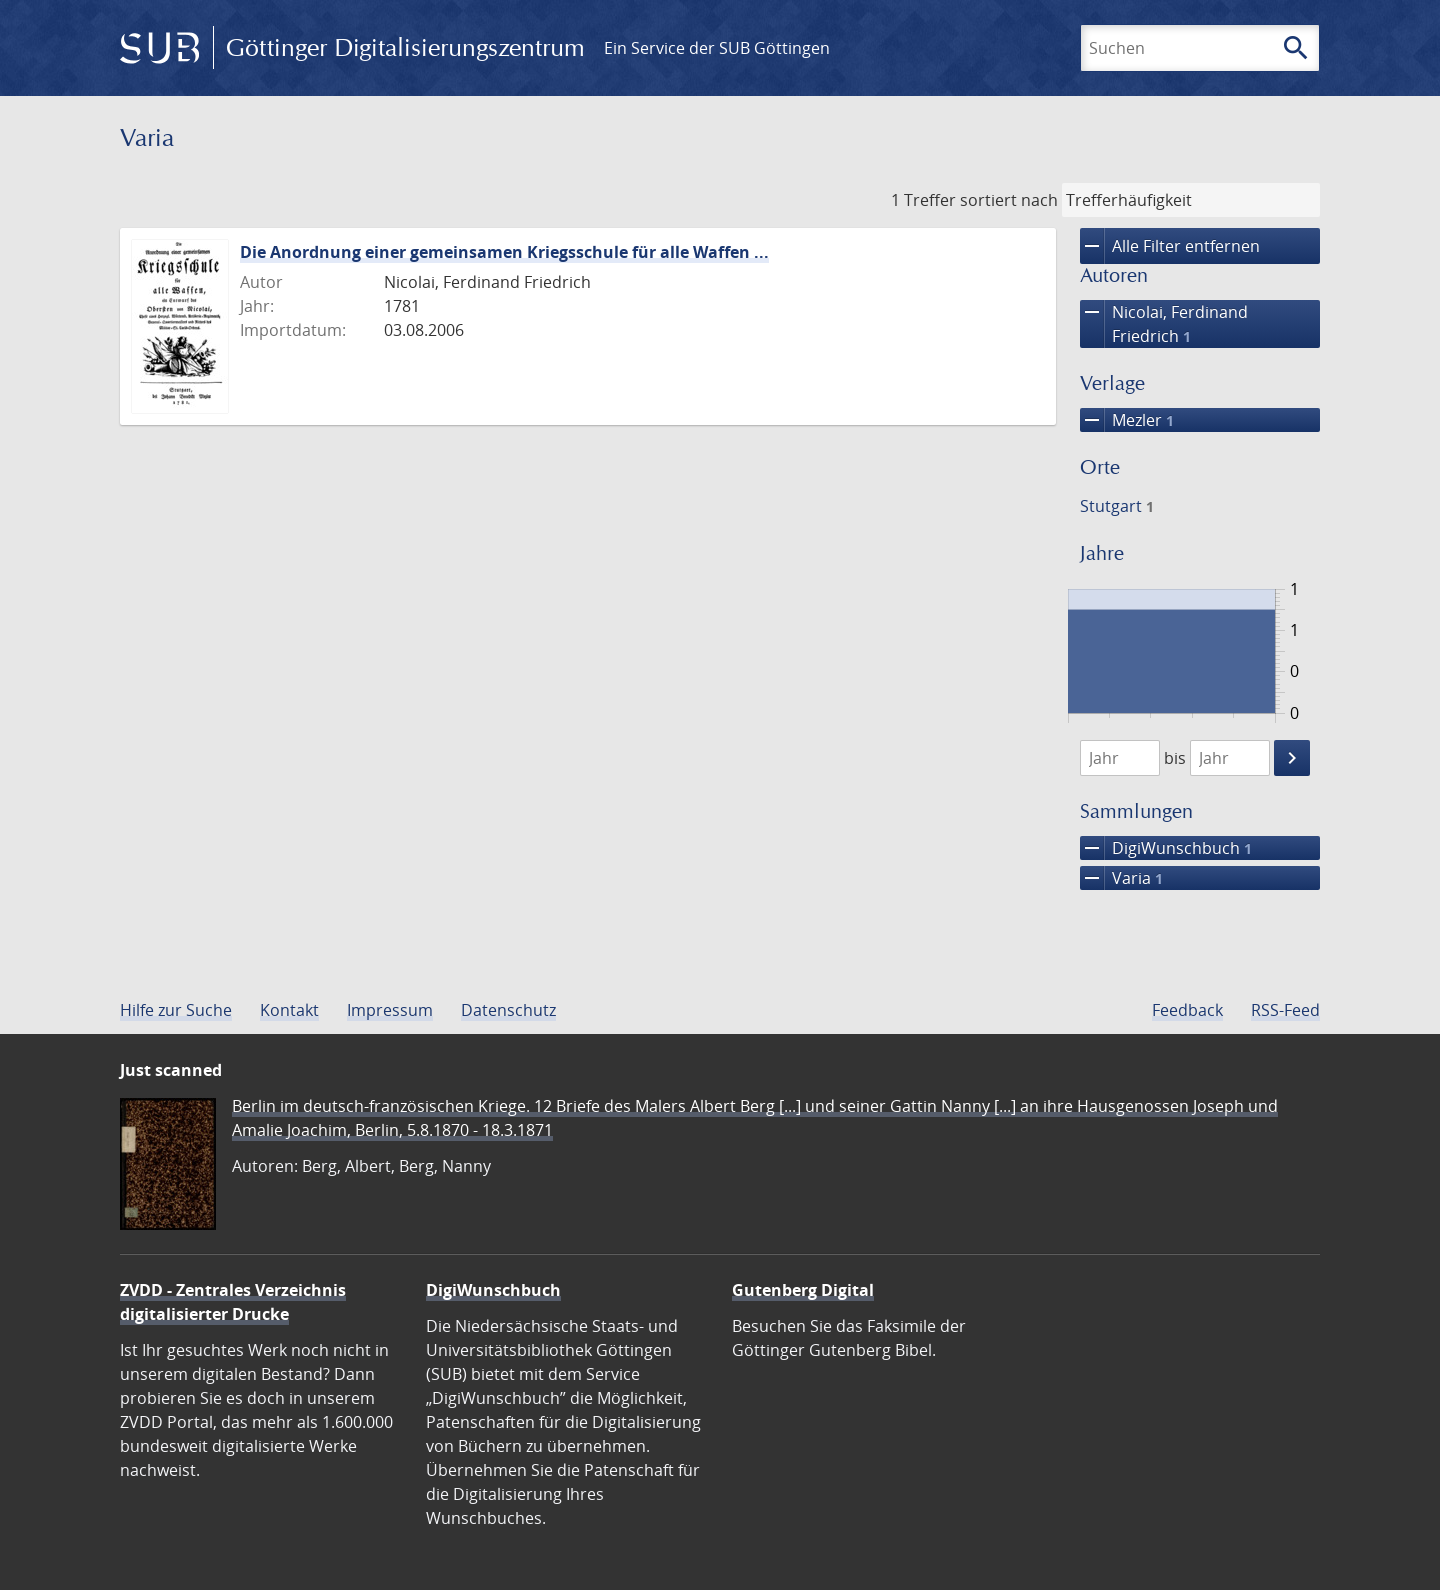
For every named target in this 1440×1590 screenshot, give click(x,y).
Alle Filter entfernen (1170, 246)
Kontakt (289, 1010)
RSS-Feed (1285, 1010)
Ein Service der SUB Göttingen (717, 48)
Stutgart (1117, 506)
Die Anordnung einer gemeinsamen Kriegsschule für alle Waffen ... (504, 252)
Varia (1121, 878)
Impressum (390, 1010)
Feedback (1187, 1010)
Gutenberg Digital (803, 1290)
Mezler (1127, 420)
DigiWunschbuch (1166, 848)
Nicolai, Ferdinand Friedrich (1164, 324)
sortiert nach (1009, 200)
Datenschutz (508, 1010)
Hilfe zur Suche (176, 1010)
